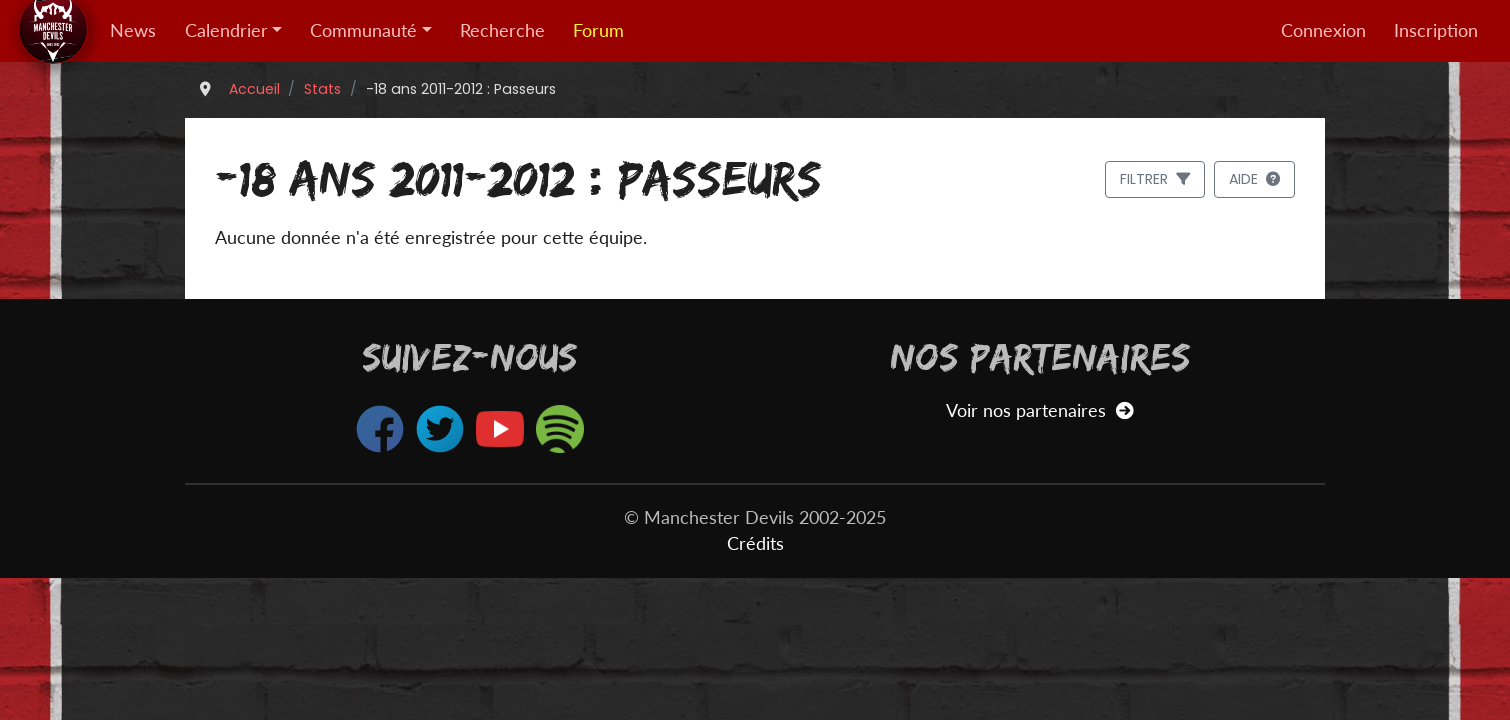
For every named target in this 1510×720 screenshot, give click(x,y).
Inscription (1436, 30)
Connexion (1323, 30)
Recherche (502, 30)
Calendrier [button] (226, 30)
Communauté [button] (363, 30)
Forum (598, 30)
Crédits (755, 543)
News (133, 30)
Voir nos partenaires (1039, 410)
